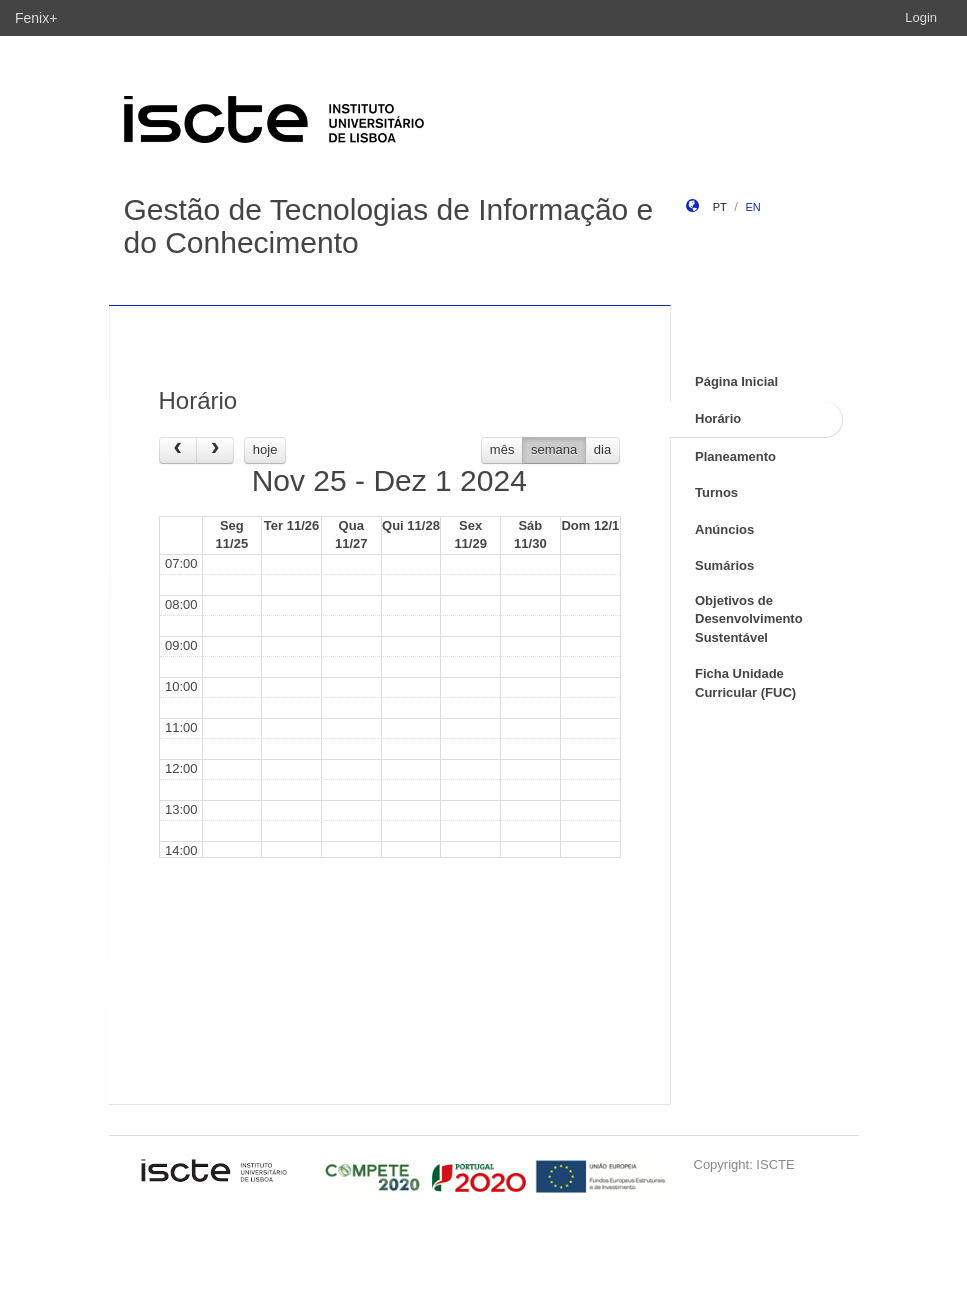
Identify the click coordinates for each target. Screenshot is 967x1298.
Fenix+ (36, 18)
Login (921, 17)
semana (554, 449)
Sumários (724, 565)
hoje (265, 449)
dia (602, 449)
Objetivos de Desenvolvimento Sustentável (749, 619)
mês (502, 449)
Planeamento (735, 456)
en (752, 207)
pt (720, 207)
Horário (718, 418)
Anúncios (724, 529)
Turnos (716, 492)
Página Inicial (736, 381)
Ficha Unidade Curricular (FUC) (745, 683)
